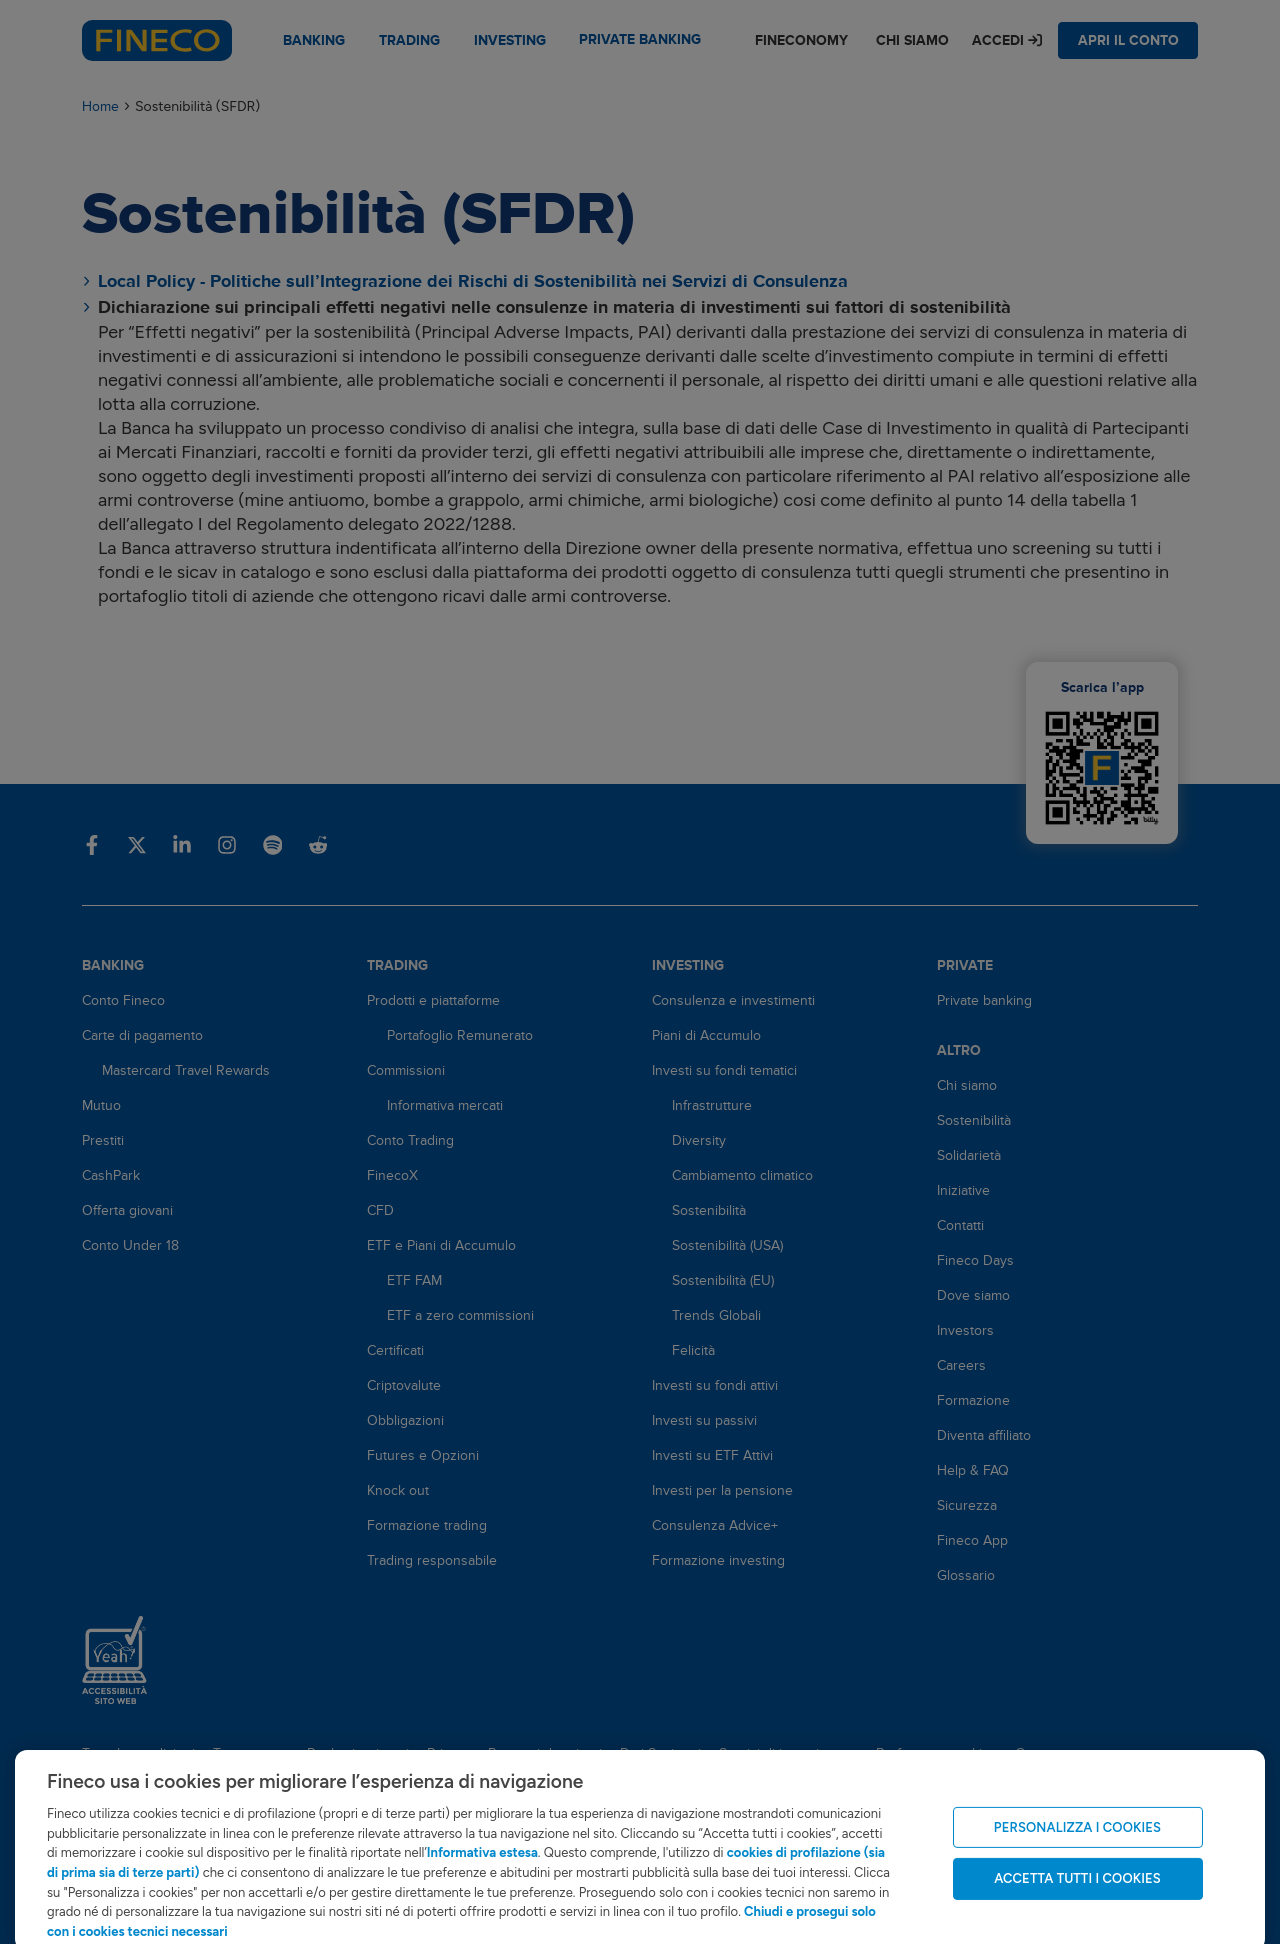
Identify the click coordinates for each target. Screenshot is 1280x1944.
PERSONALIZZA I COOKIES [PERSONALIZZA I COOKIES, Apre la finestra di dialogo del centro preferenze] (1077, 1843)
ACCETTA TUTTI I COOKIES (1077, 1894)
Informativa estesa (482, 1869)
